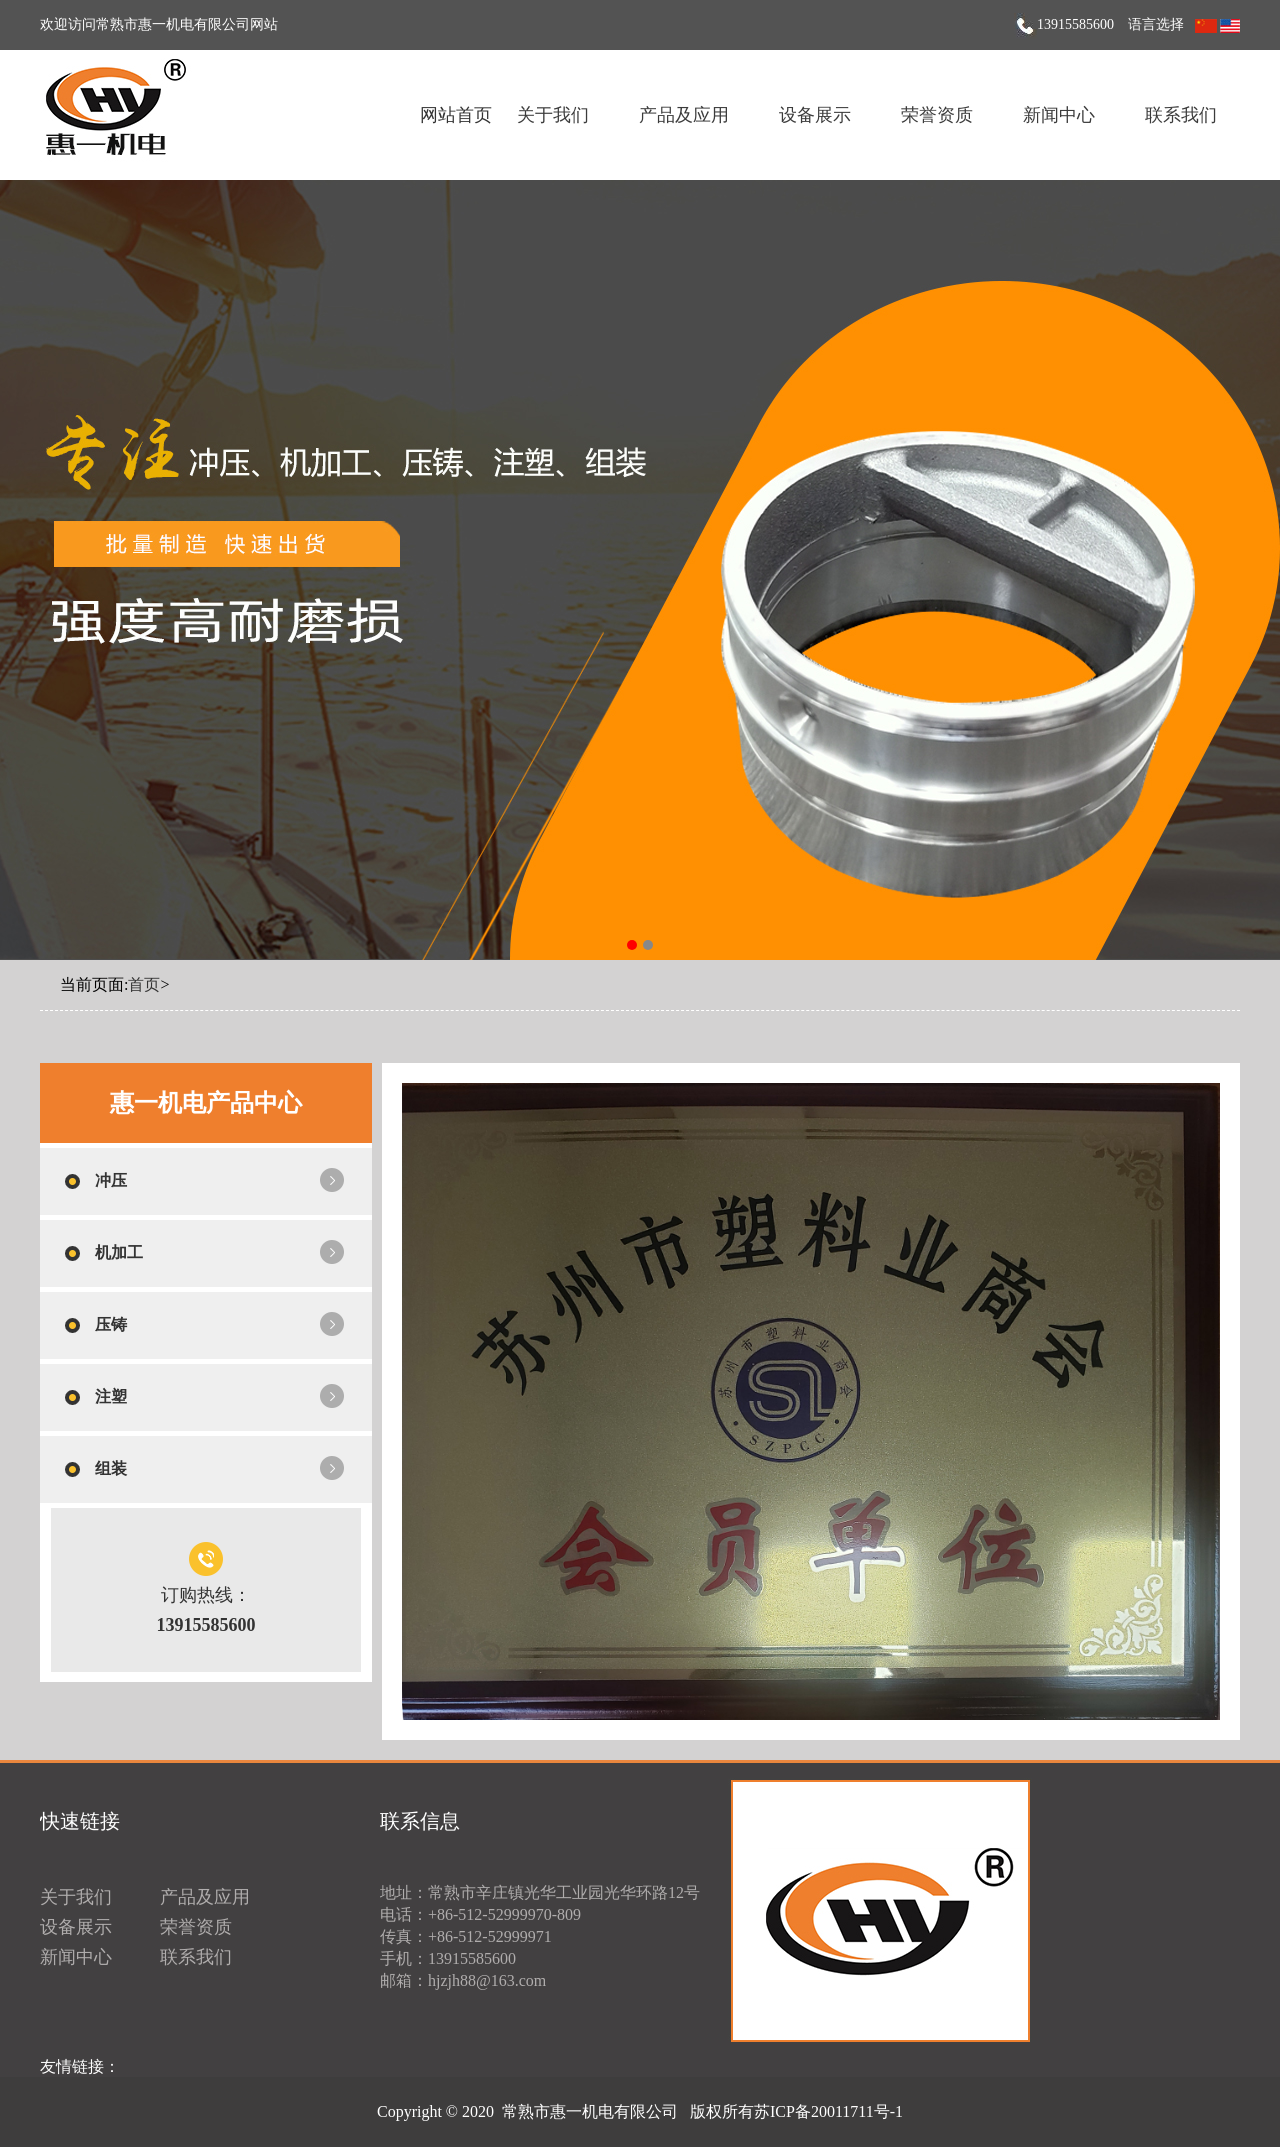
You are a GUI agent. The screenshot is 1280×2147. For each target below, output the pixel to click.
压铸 (111, 1324)
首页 (144, 984)
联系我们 (1181, 115)
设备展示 (815, 115)
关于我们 (553, 115)
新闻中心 (1059, 115)
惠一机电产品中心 (206, 1103)
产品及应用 (684, 115)
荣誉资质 (937, 115)
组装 (111, 1468)
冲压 (111, 1180)
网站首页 (456, 115)
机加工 (119, 1252)
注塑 (111, 1396)
